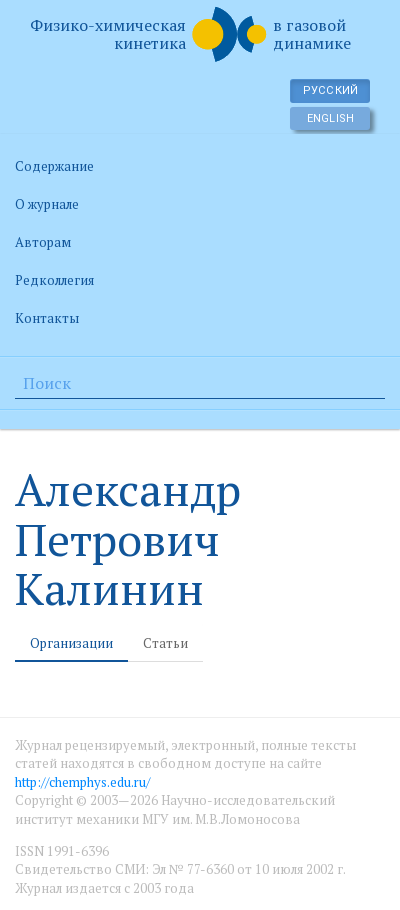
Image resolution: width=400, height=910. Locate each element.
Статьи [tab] (165, 643)
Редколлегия (54, 280)
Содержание (54, 166)
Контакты (47, 318)
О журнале (47, 204)
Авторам (43, 242)
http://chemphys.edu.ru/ (82, 782)
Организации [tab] (71, 643)
